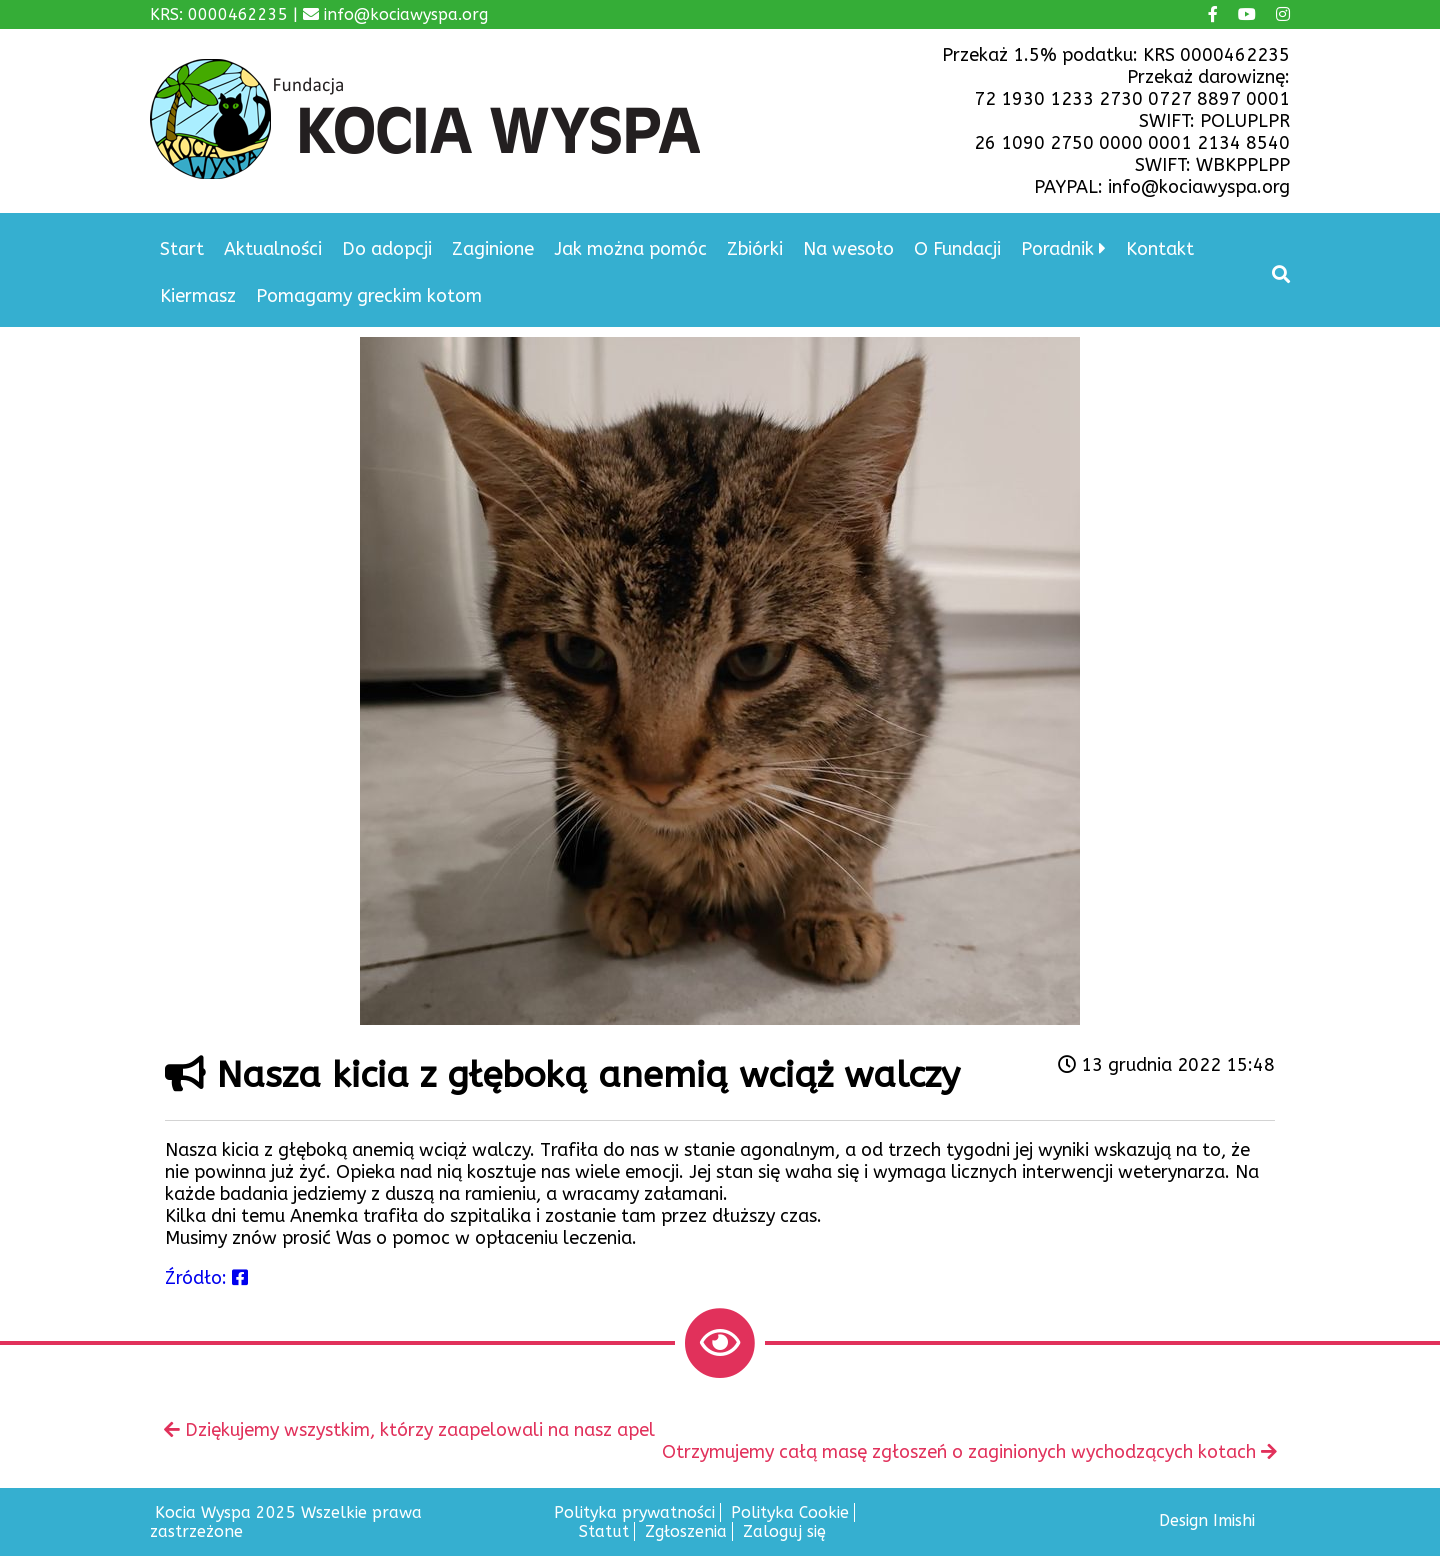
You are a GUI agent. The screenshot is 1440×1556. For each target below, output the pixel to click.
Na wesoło (848, 249)
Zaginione (493, 249)
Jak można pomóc (630, 249)
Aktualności (273, 249)
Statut (604, 1531)
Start (182, 249)
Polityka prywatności (634, 1512)
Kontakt (1160, 249)
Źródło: (206, 1278)
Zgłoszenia (686, 1531)
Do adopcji (387, 249)
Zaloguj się (784, 1531)
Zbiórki (755, 249)
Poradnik (1057, 249)
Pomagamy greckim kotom (369, 296)
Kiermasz (198, 296)
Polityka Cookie (790, 1512)
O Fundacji (957, 249)
